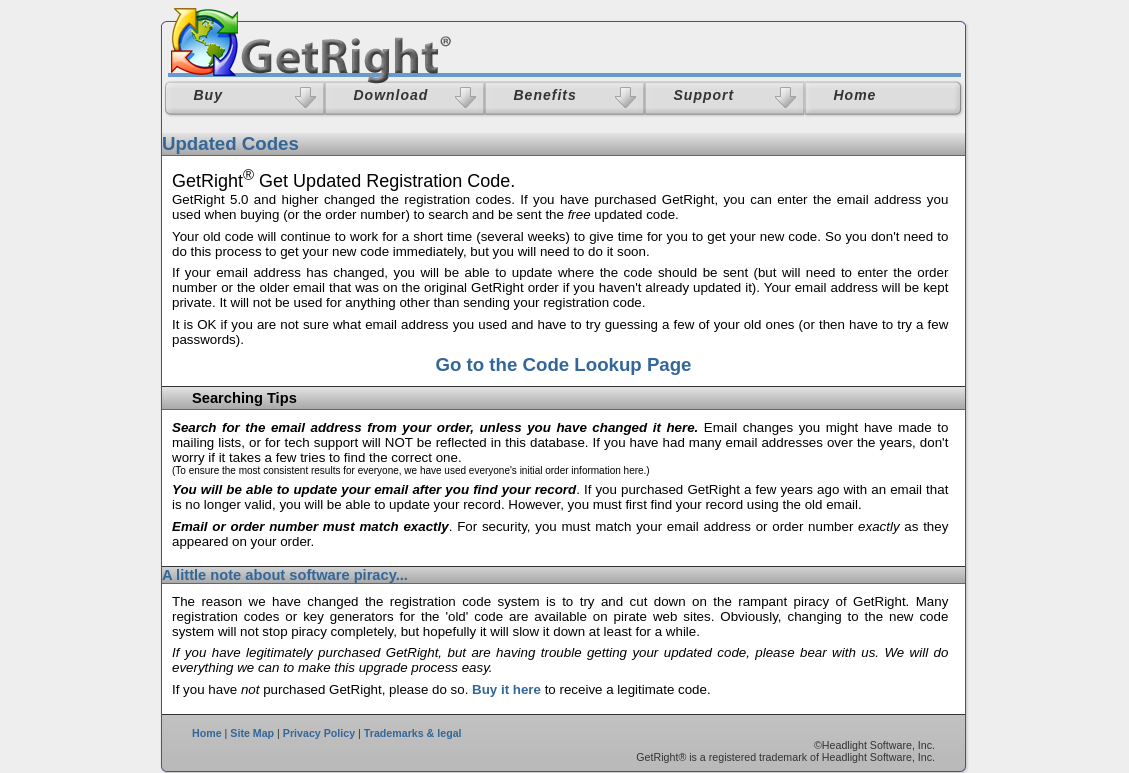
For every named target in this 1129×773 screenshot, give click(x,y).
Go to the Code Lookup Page (563, 364)
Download (391, 95)
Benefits (545, 95)
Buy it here (506, 689)
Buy (208, 95)
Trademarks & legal (413, 733)
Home (207, 733)
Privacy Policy (319, 733)
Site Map (252, 733)
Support (704, 95)
